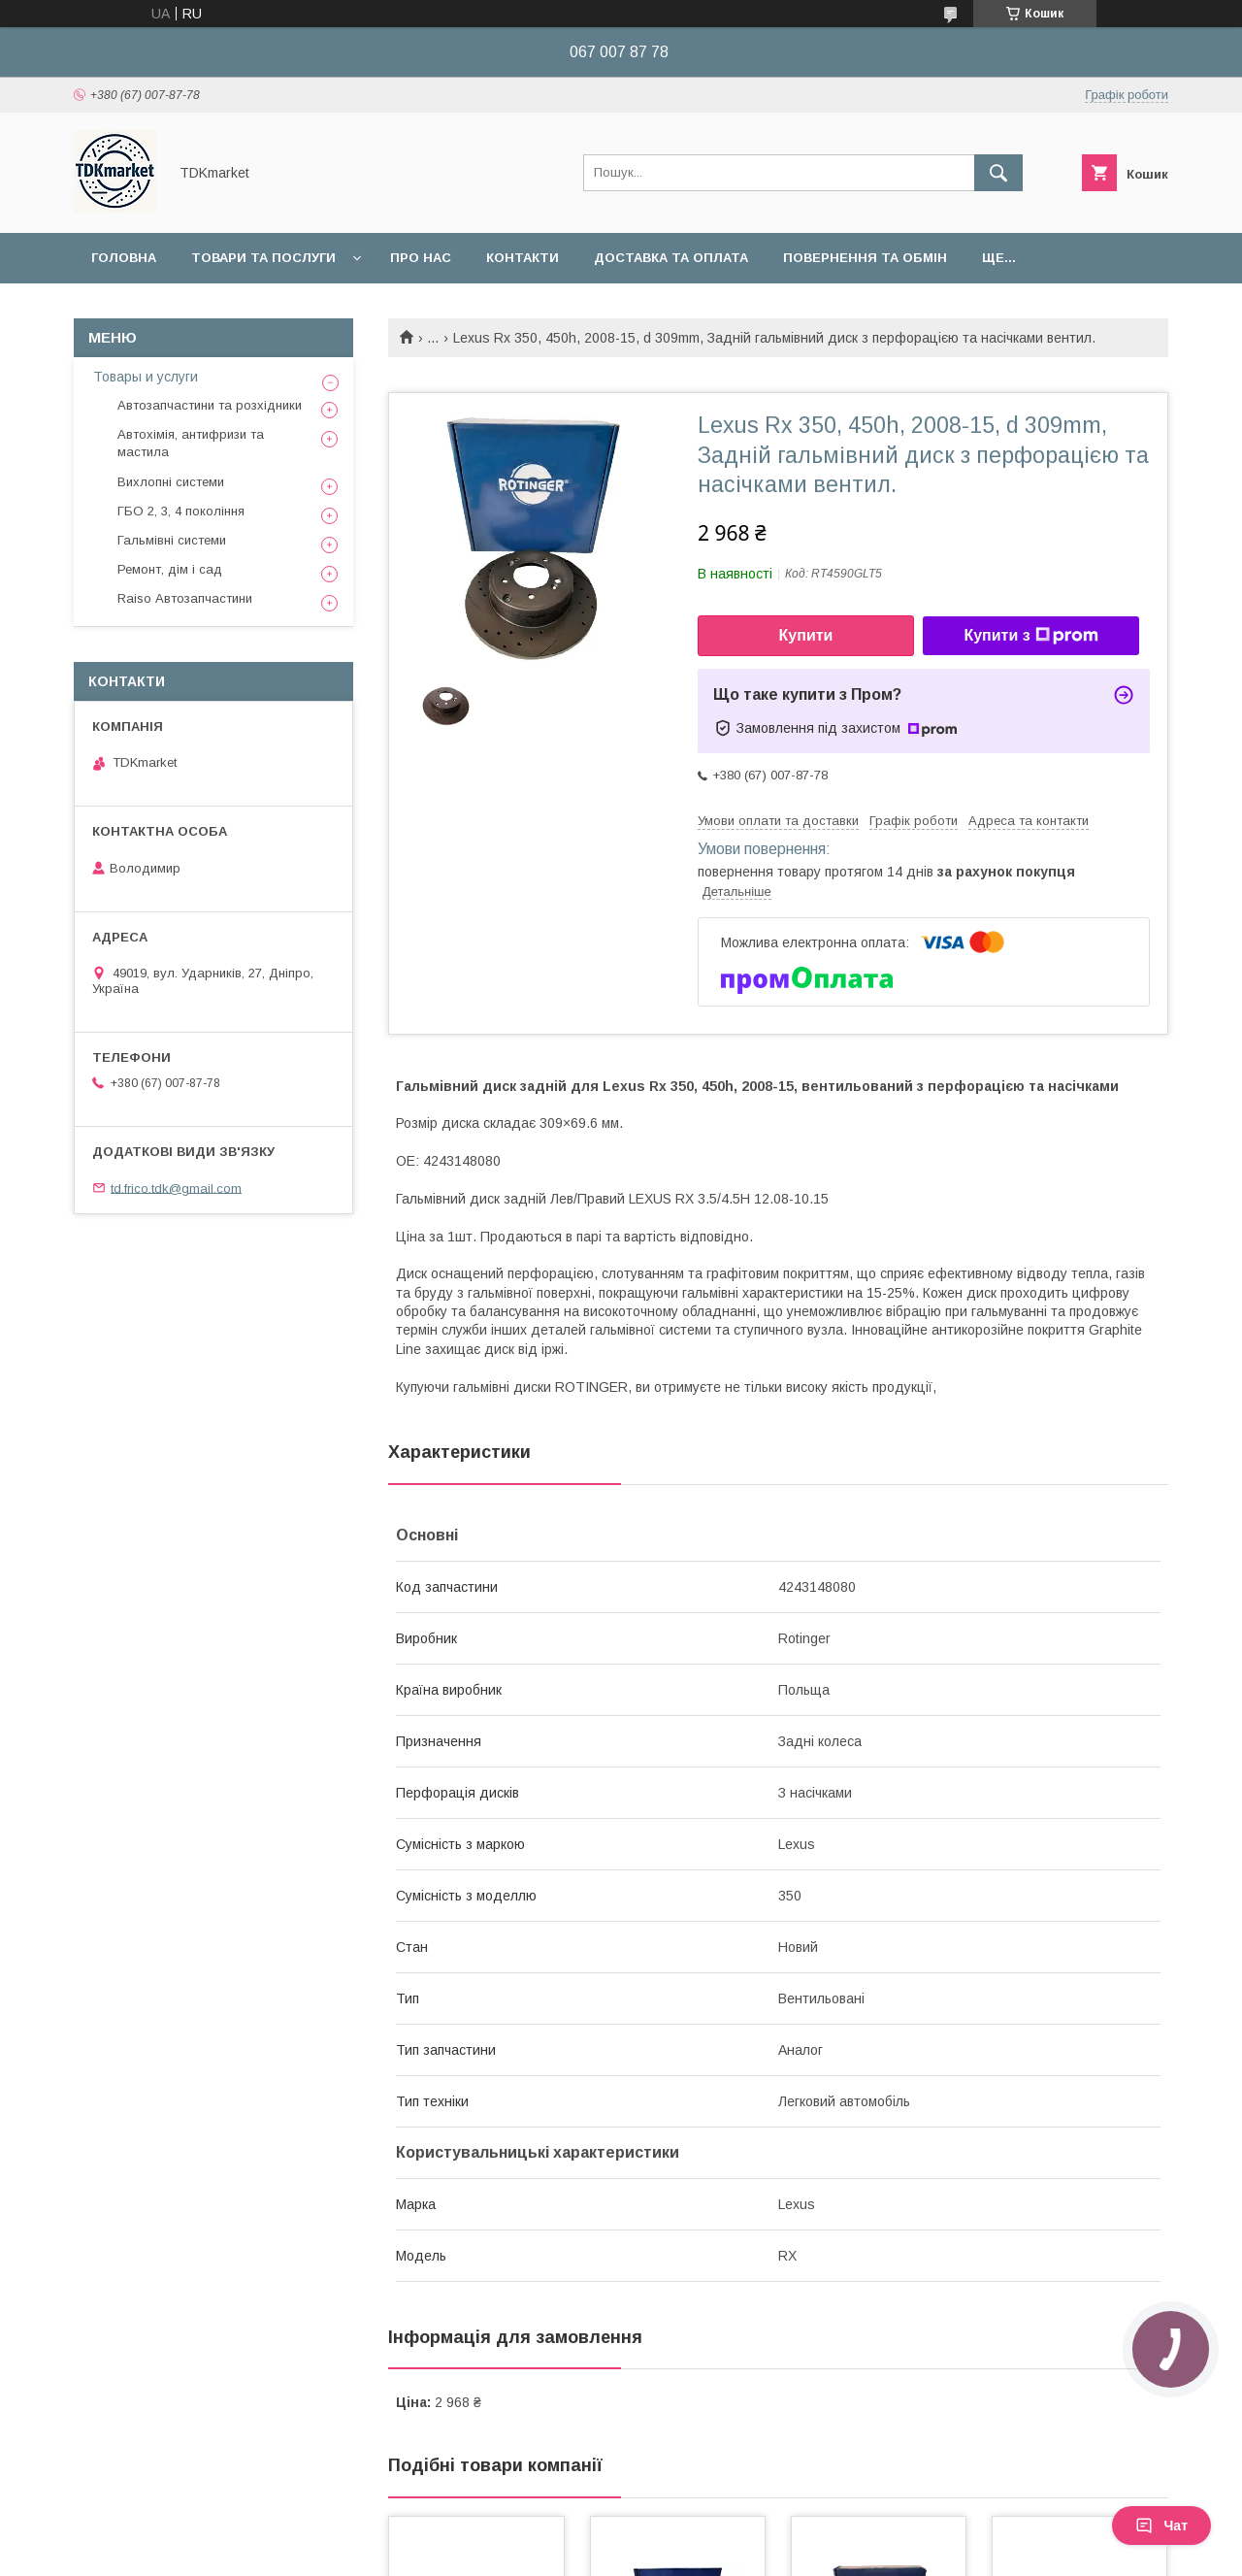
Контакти (522, 257)
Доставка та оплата (671, 257)
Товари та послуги (263, 257)
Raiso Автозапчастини (184, 598)
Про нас (420, 257)
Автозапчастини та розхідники (209, 405)
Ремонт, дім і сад (169, 569)
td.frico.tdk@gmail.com (176, 1187)
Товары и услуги (145, 376)
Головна (123, 257)
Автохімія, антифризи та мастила (190, 443)
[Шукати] (998, 172)
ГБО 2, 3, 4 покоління (181, 511)
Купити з (1030, 635)
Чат (1161, 2525)
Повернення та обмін (865, 257)
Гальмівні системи (171, 540)
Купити (806, 635)
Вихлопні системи (170, 482)
